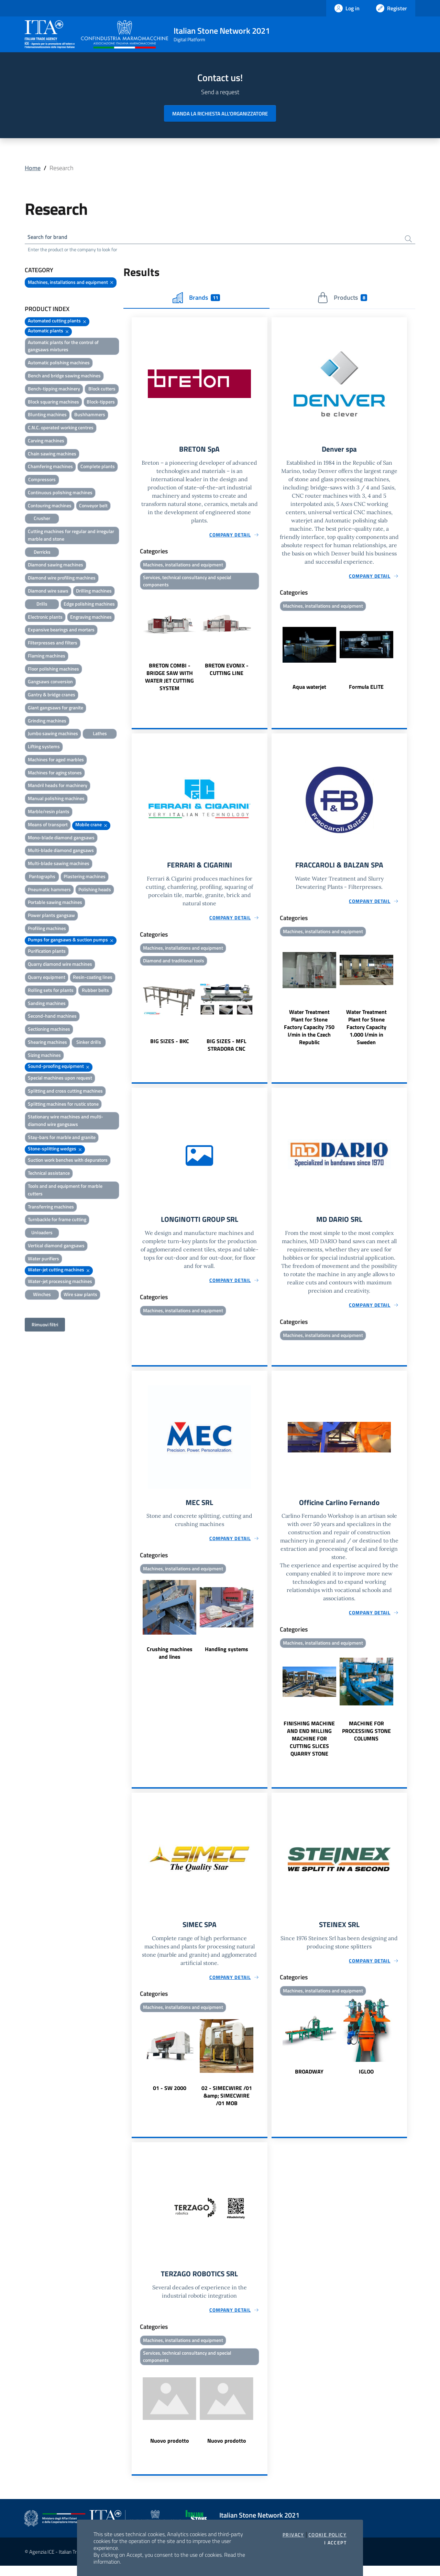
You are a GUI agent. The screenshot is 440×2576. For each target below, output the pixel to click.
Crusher (42, 519)
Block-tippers (101, 403)
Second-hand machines (52, 1017)
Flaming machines (46, 657)
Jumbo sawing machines (53, 735)
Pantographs (42, 878)
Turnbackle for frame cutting (57, 1221)
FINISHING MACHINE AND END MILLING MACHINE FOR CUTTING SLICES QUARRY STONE (309, 1745)
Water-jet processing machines (60, 1282)
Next (264, 645)
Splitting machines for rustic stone (63, 1105)
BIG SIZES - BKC (169, 1045)
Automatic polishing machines (59, 364)
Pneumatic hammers (49, 891)
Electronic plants (45, 618)
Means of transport (48, 826)
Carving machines (46, 442)
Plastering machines (85, 878)
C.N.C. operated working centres (61, 429)
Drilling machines (94, 592)
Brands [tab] (196, 299)
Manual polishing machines (56, 800)
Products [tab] (342, 299)
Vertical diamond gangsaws (56, 1247)
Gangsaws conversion (50, 683)
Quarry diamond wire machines (60, 965)
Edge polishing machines (89, 605)
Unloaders (42, 1234)
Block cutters (102, 390)
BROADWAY (309, 2080)
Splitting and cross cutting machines (65, 1092)
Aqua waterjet (309, 689)
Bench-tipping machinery (54, 390)
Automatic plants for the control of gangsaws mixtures (63, 347)
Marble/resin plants (48, 813)
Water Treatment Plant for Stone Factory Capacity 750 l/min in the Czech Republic (309, 1031)
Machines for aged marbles (56, 761)
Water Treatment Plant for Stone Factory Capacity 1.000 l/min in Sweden (366, 1031)
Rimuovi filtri (45, 1326)
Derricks (42, 553)
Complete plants (97, 468)
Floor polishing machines (53, 670)
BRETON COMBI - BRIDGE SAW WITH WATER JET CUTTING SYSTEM (169, 680)
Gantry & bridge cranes (51, 696)
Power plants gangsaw (51, 916)
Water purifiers (43, 1260)
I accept (335, 2542)
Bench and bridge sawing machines (64, 377)
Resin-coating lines (92, 978)
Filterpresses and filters (52, 644)
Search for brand (50, 237)
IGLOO (366, 2080)
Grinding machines (47, 722)
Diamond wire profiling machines (62, 579)
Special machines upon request (60, 1079)
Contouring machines (50, 507)
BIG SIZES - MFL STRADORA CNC (226, 1049)
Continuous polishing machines (60, 494)
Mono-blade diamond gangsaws (61, 839)
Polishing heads (94, 891)
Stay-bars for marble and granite (62, 1138)
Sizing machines (44, 1056)
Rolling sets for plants (51, 991)
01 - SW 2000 (169, 2096)
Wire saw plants (80, 1296)
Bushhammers (89, 416)
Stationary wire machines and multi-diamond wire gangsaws (65, 1122)
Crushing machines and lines (169, 1660)
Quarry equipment (46, 978)
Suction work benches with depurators (68, 1161)
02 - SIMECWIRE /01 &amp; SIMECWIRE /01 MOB (226, 2103)
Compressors (42, 481)
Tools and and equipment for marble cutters (65, 1191)
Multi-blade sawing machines (58, 865)
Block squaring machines (53, 403)
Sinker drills (88, 1043)
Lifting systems (44, 748)
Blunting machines (47, 416)
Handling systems (226, 1656)
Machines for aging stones (55, 774)
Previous (134, 645)
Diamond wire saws (48, 592)
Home (33, 168)
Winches (42, 1296)
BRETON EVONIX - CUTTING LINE (227, 673)
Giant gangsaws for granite (55, 709)
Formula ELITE (366, 689)
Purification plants (47, 952)
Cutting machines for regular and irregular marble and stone (71, 536)
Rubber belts (95, 991)
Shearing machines (47, 1043)
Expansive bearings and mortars (61, 631)
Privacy (293, 2534)
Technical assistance (49, 1174)
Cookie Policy (327, 2534)
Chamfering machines (50, 468)
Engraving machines (91, 618)
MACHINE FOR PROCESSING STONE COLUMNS (366, 1738)
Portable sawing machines (55, 903)
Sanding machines (47, 1004)
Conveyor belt (93, 507)
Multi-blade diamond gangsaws (61, 851)
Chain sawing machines (52, 455)
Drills (41, 605)
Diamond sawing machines (55, 566)
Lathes (100, 735)
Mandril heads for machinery (57, 787)
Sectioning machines (49, 1030)
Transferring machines (51, 1208)
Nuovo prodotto (169, 2451)
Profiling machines (47, 929)
